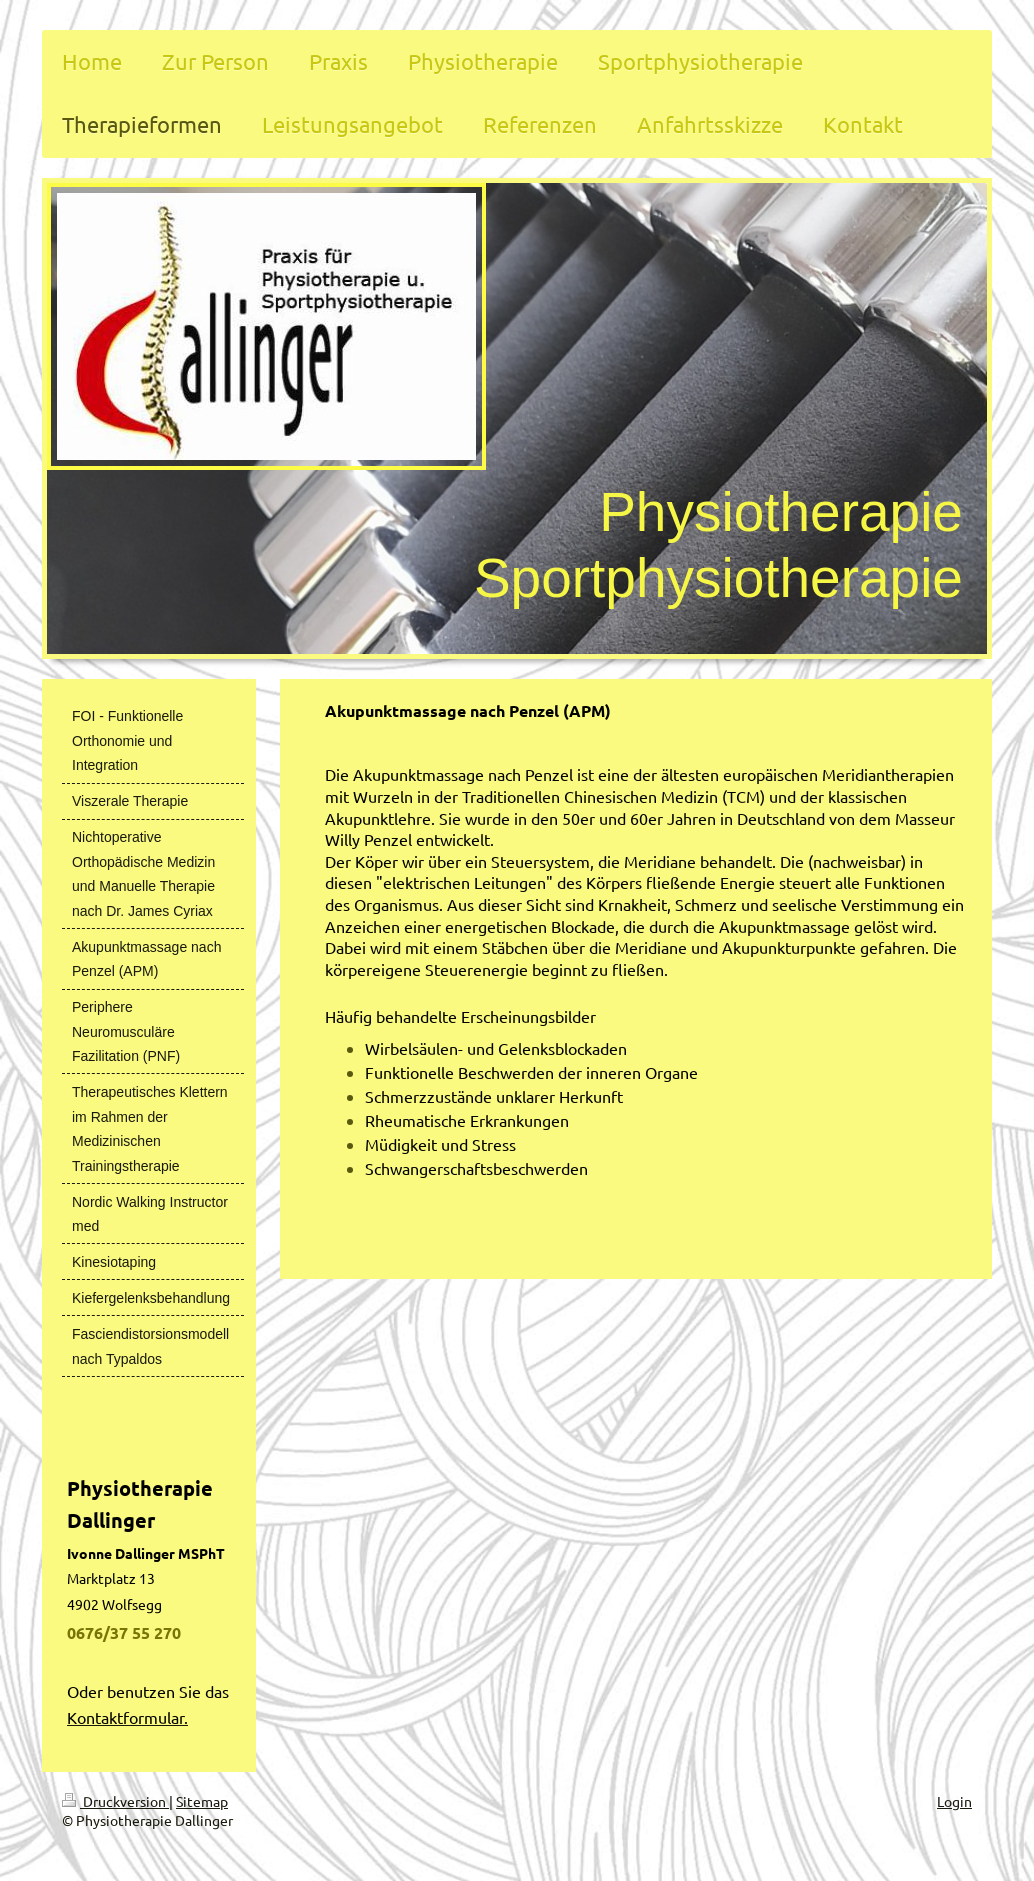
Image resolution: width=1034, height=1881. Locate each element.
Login (954, 1801)
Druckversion (115, 1801)
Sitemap (202, 1801)
